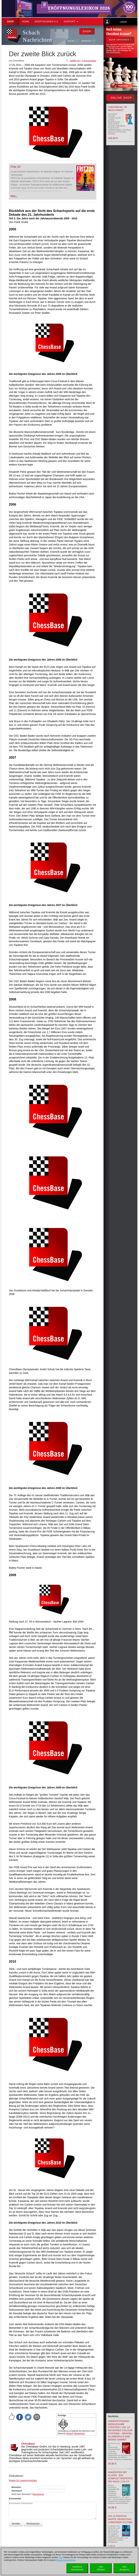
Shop (10, 21)
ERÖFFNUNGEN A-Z (46, 21)
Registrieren (38, 2494)
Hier (61, 2557)
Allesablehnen (101, 2568)
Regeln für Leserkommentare (23, 2480)
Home (25, 21)
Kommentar (15, 2498)
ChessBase (28, 2443)
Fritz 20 (15, 166)
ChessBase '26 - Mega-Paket (118, 108)
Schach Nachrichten (37, 36)
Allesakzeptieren (124, 2568)
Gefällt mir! (75, 60)
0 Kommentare (89, 60)
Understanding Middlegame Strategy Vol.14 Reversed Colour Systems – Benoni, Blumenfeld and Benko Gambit (120, 2430)
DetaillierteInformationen (77, 2568)
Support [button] (71, 21)
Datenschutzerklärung (65, 2560)
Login (123, 22)
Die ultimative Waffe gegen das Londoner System (120, 2519)
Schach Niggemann (75, 2433)
